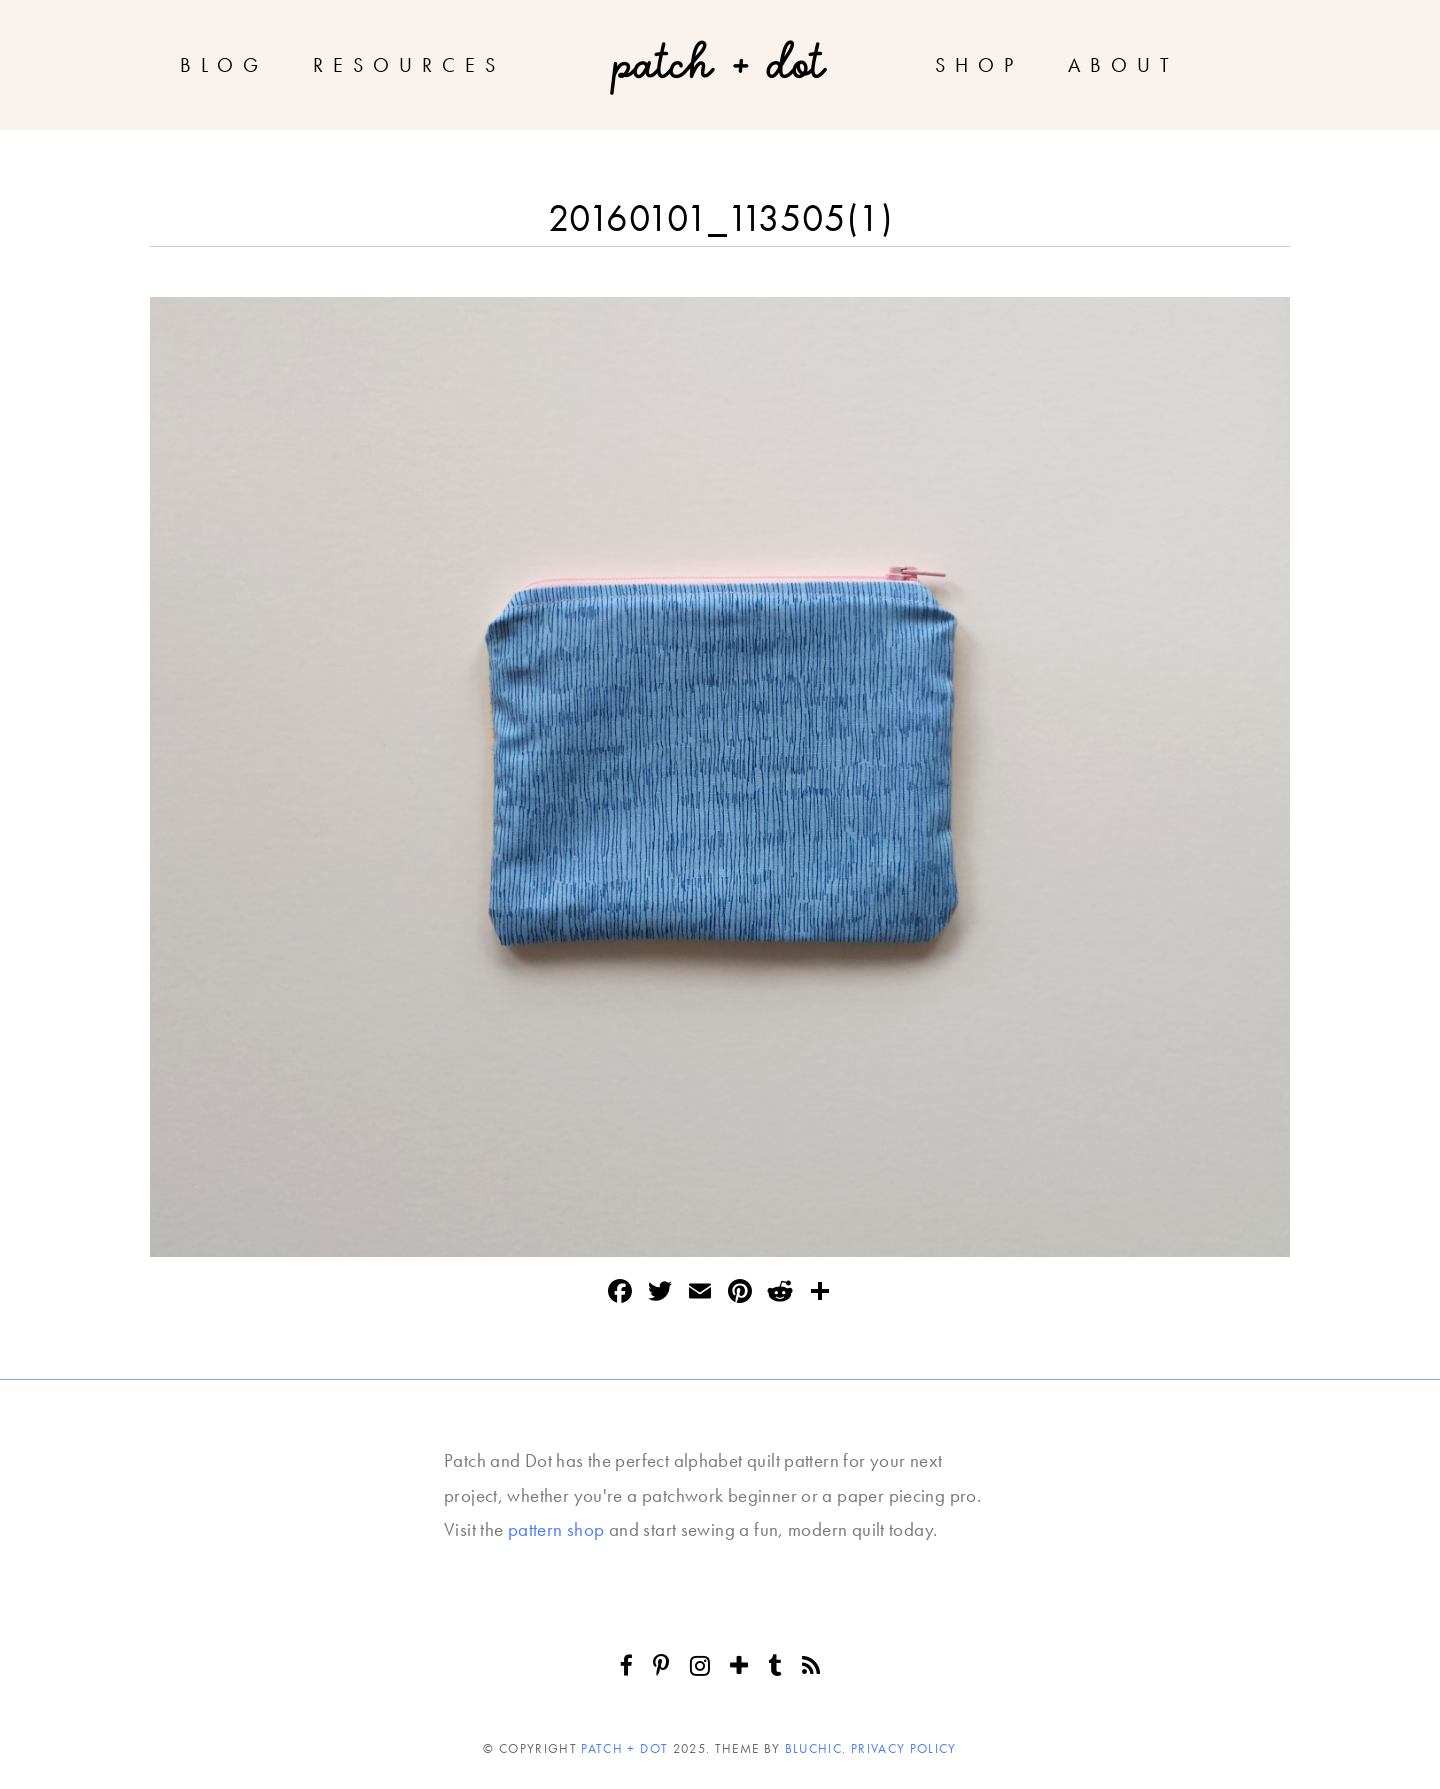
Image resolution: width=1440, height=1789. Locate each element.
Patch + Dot (624, 1748)
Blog (224, 65)
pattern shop (556, 1529)
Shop (979, 65)
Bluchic (813, 1748)
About (1123, 65)
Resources (409, 65)
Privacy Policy (904, 1748)
